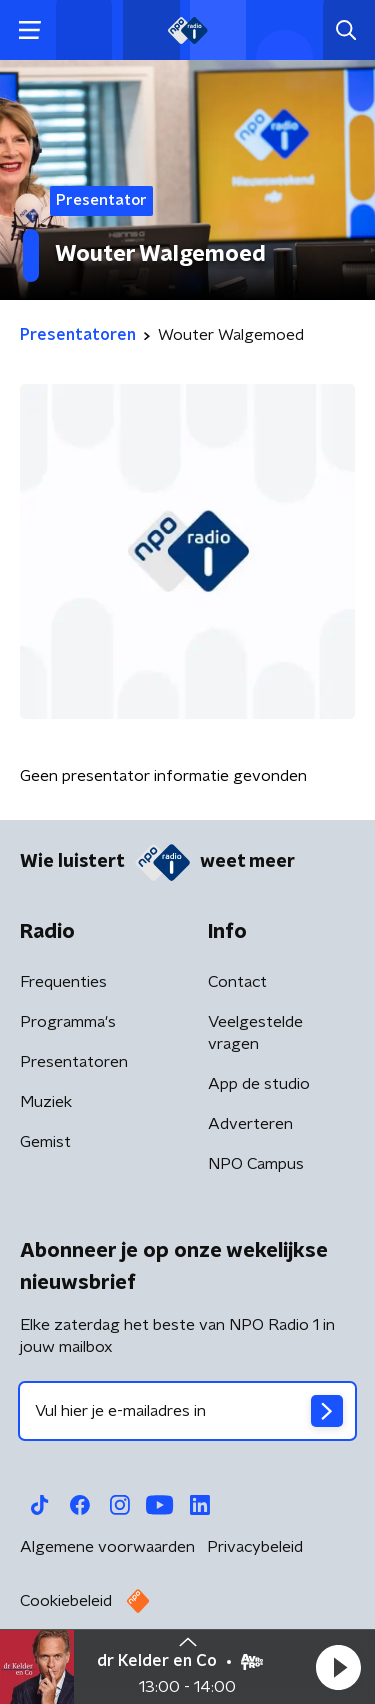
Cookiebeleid (66, 1601)
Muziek (46, 1102)
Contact (237, 982)
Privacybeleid (255, 1547)
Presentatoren (74, 1062)
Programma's (68, 1022)
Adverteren (250, 1124)
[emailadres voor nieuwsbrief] (187, 1411)
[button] (338, 1667)
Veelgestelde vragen (255, 1033)
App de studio (259, 1084)
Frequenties (63, 982)
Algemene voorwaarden (107, 1547)
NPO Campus (256, 1164)
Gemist (45, 1142)
